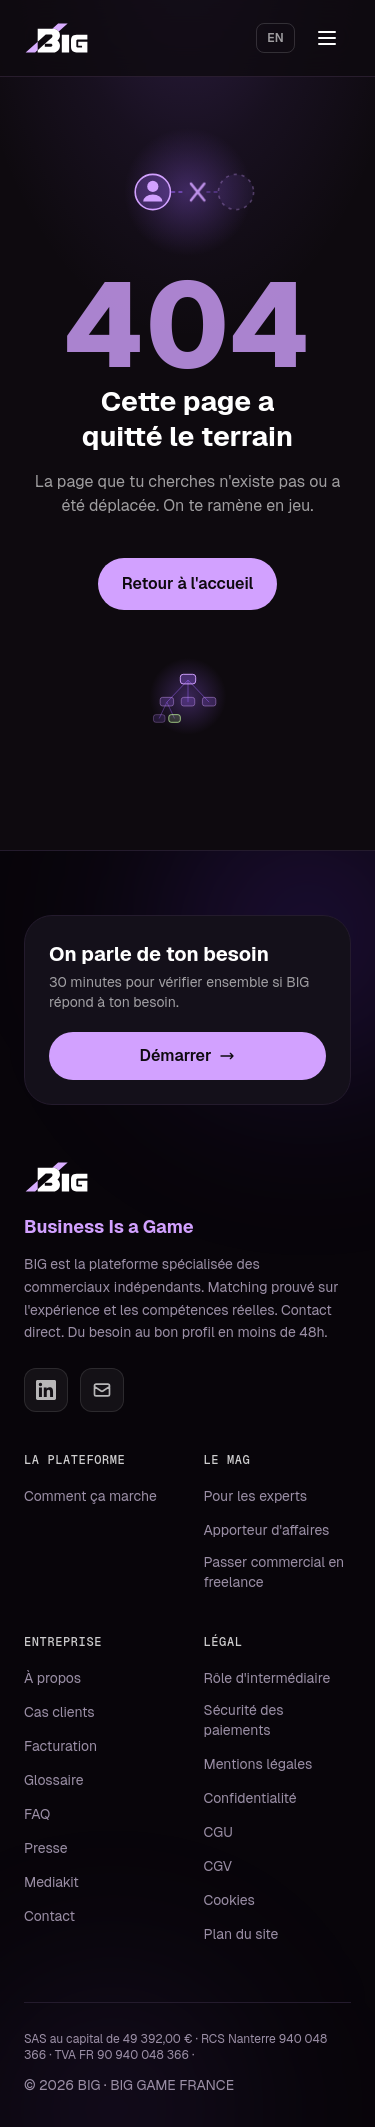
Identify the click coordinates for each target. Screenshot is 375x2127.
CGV (218, 1866)
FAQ (37, 1814)
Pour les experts (256, 1496)
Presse (46, 1848)
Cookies (229, 1900)
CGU (218, 1832)
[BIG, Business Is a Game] (56, 38)
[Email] (102, 1390)
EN (275, 38)
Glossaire (54, 1780)
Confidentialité (250, 1798)
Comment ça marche (90, 1496)
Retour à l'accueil (188, 583)
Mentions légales (258, 1764)
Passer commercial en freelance (274, 1572)
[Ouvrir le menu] (329, 38)
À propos (52, 1678)
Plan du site (241, 1934)
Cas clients (59, 1712)
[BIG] (56, 1177)
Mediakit (51, 1882)
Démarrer (188, 1055)
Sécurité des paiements (244, 1720)
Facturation (60, 1746)
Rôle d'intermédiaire (267, 1678)
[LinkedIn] (46, 1390)
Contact (49, 1916)
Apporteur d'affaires (267, 1530)
